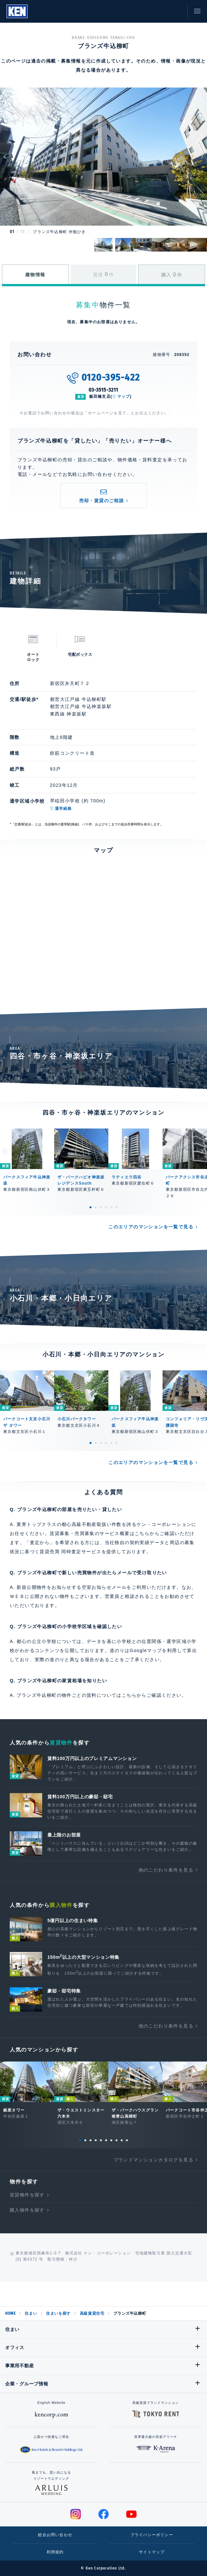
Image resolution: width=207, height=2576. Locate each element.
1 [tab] (90, 1207)
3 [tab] (101, 1207)
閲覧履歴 (147, 11)
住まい (31, 2313)
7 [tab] (111, 2140)
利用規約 (55, 2552)
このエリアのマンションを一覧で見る (150, 1226)
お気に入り (161, 11)
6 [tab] (116, 1207)
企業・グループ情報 (26, 2383)
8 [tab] (116, 2140)
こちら (129, 1695)
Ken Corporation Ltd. (17, 11)
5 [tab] (111, 1207)
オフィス (14, 2347)
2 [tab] (96, 1207)
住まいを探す (58, 2313)
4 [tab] (106, 1207)
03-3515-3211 (104, 390)
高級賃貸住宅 (92, 2313)
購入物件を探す (27, 2210)
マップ (123, 396)
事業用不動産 (19, 2365)
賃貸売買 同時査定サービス (70, 1551)
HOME (10, 2313)
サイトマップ (151, 2552)
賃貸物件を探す (27, 2194)
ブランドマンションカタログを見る (153, 2159)
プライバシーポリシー (151, 2535)
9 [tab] (122, 2140)
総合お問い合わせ (55, 2535)
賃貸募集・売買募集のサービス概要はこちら (100, 1533)
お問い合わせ (176, 11)
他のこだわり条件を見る (166, 1870)
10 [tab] (127, 2140)
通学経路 (63, 808)
